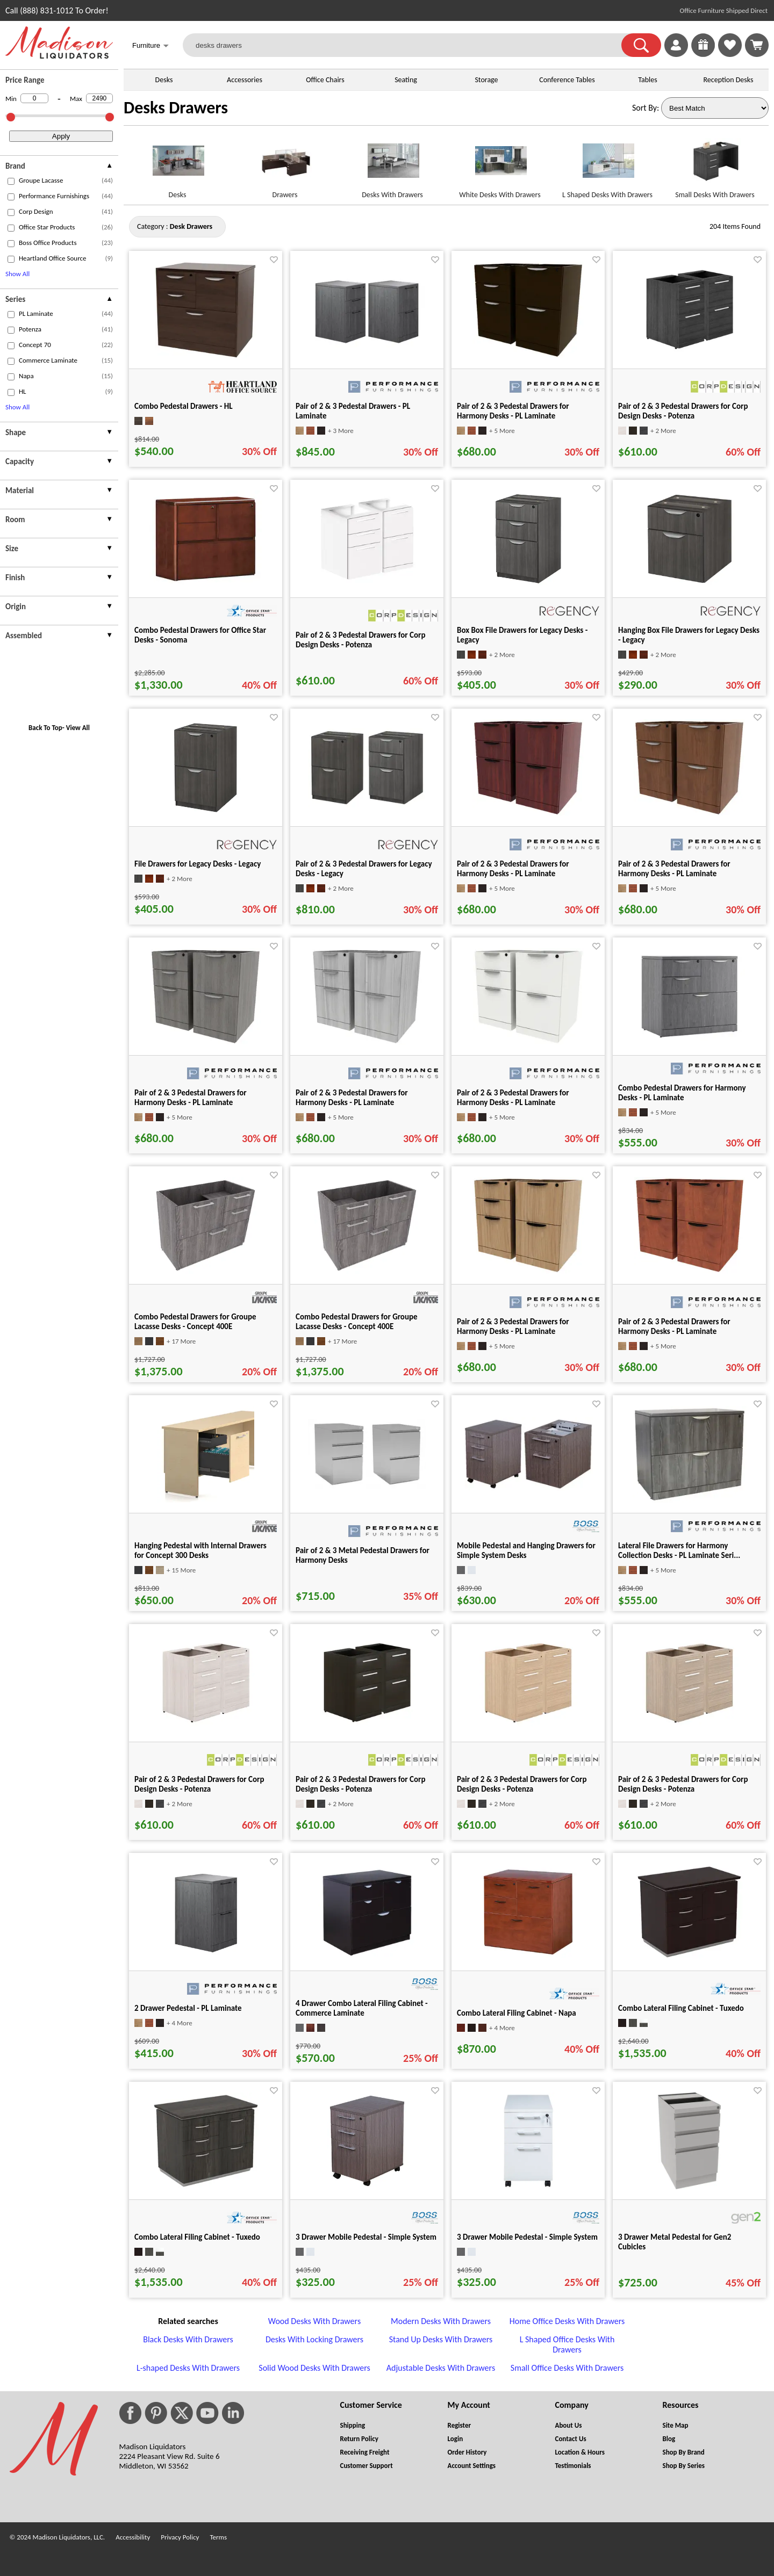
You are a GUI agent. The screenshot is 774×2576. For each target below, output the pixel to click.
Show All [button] (17, 274)
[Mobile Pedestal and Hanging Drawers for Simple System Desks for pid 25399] (528, 1488)
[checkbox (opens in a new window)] (11, 181)
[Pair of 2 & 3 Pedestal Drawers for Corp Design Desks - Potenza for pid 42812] (689, 1728)
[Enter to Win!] (703, 54)
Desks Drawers (176, 107)
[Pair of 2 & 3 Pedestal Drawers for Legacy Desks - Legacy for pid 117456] (367, 804)
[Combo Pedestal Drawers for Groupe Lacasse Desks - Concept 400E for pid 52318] (366, 1271)
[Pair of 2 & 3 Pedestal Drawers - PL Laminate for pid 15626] (367, 345)
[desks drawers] (409, 45)
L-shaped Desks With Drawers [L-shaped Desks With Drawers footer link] (188, 2368)
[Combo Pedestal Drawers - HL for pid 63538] (205, 355)
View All (78, 728)
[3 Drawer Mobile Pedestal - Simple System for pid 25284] (528, 2186)
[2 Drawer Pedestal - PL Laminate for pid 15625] (206, 1957)
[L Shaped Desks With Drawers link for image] (607, 165)
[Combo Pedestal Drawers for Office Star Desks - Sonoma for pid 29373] (205, 584)
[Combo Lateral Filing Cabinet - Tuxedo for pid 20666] (206, 2186)
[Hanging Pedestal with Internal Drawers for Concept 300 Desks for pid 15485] (205, 1500)
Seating (406, 79)
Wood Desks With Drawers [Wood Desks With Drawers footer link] (314, 2321)
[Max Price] (99, 98)
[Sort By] (715, 108)
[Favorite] (274, 259)
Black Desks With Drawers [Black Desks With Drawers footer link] (188, 2339)
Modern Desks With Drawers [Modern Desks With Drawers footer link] (441, 2321)
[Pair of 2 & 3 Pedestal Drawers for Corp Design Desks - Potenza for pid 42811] (528, 1728)
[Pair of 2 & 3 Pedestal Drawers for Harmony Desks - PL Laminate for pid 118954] (689, 813)
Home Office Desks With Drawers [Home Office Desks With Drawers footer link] (567, 2321)
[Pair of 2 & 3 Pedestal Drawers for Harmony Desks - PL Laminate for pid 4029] (528, 355)
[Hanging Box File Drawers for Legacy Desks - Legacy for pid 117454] (689, 584)
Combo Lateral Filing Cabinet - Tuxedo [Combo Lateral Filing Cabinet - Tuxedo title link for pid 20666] (197, 2237)
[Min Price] (34, 98)
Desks (164, 79)
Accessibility (133, 2537)
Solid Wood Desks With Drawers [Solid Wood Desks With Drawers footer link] (314, 2368)
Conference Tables (567, 79)
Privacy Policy (180, 2537)
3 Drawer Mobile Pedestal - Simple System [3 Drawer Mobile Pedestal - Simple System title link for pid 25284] (527, 2237)
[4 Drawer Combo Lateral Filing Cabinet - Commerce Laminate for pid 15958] (367, 1957)
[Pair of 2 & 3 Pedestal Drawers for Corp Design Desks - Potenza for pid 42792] (205, 1728)
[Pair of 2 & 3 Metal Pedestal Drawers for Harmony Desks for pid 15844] (367, 1486)
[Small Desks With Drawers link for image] (715, 165)
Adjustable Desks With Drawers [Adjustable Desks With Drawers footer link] (440, 2368)
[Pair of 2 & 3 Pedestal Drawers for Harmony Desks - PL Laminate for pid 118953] (528, 813)
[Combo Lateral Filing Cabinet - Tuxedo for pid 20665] (689, 1957)
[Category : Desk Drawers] (191, 226)
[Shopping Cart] (757, 45)
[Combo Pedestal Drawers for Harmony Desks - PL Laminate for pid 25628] (689, 1042)
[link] (757, 45)
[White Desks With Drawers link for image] (500, 165)
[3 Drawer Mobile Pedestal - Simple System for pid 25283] (367, 2186)
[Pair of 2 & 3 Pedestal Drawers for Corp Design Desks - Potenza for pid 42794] (366, 1728)
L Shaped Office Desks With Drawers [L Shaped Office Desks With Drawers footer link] (567, 2344)
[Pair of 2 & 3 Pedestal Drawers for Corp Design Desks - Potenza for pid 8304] (689, 355)
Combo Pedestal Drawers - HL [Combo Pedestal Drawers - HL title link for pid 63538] (183, 406)
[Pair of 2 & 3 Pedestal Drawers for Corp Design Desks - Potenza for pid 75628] (367, 584)
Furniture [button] (150, 46)
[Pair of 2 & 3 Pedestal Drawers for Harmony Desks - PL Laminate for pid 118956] (366, 1042)
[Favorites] (730, 54)
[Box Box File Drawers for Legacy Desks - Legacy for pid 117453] (528, 584)
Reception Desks (729, 79)
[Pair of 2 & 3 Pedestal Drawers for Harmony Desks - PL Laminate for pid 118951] (528, 1271)
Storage (486, 79)
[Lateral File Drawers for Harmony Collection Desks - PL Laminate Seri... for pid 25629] (690, 1500)
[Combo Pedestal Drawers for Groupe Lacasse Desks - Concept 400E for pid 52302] (205, 1271)
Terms (218, 2537)
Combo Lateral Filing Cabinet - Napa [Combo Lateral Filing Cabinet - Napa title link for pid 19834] (516, 2013)
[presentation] (59, 167)
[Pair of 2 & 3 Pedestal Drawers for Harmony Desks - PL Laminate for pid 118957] (528, 1042)
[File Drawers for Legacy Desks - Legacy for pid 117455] (205, 813)
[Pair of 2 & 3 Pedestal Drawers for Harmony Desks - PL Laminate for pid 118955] (205, 1042)
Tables (647, 79)
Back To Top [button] (45, 728)
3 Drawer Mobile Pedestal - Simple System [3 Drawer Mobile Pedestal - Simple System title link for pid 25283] (366, 2237)
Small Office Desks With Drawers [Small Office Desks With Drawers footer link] (567, 2368)
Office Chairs (325, 79)
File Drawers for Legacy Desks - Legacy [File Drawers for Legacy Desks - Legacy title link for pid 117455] (197, 864)
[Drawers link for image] (285, 165)
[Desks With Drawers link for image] (392, 165)
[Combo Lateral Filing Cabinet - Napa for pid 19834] (528, 1957)
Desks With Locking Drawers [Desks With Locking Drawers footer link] (314, 2339)
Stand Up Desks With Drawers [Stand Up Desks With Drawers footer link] (441, 2339)
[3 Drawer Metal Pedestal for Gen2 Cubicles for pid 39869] (689, 2186)
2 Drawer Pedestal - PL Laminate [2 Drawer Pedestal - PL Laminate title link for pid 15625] (188, 2008)
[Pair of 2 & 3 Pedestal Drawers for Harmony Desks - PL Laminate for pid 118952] (689, 1271)
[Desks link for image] (177, 165)
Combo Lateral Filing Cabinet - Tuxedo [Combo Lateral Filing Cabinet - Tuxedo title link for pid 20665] (681, 2008)
